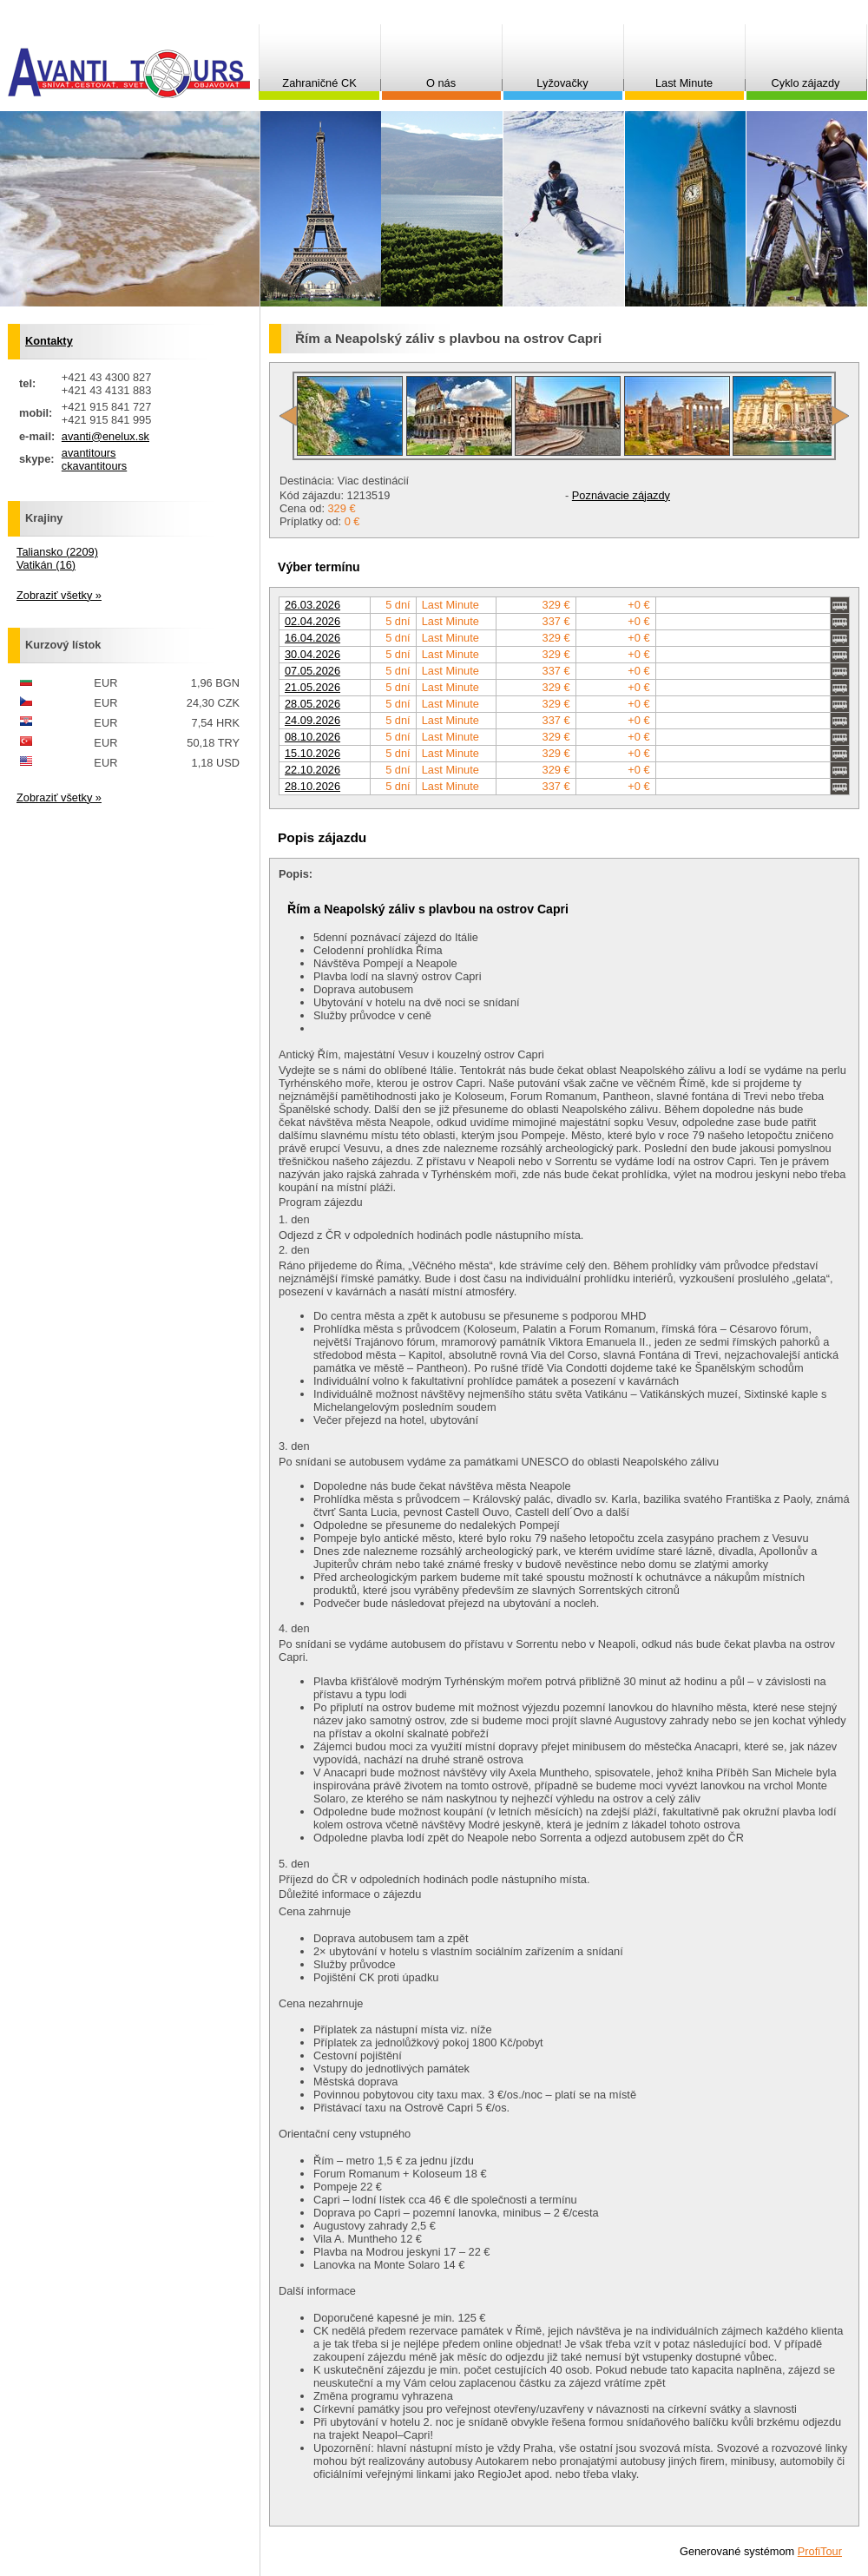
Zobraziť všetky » (59, 595)
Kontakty (49, 340)
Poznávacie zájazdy (621, 495)
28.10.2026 (312, 786)
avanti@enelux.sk (105, 436)
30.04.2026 (312, 654)
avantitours (89, 452)
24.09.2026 (312, 720)
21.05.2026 (312, 687)
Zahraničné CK (319, 82)
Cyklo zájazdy (806, 82)
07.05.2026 (312, 670)
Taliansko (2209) (57, 551)
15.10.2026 (312, 753)
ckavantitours (94, 465)
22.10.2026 (312, 769)
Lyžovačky (562, 82)
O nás (441, 82)
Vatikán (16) (46, 564)
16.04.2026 (312, 637)
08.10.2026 (312, 736)
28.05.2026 (312, 703)
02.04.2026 (312, 621)
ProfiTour (820, 2551)
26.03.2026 (312, 604)
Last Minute (684, 82)
